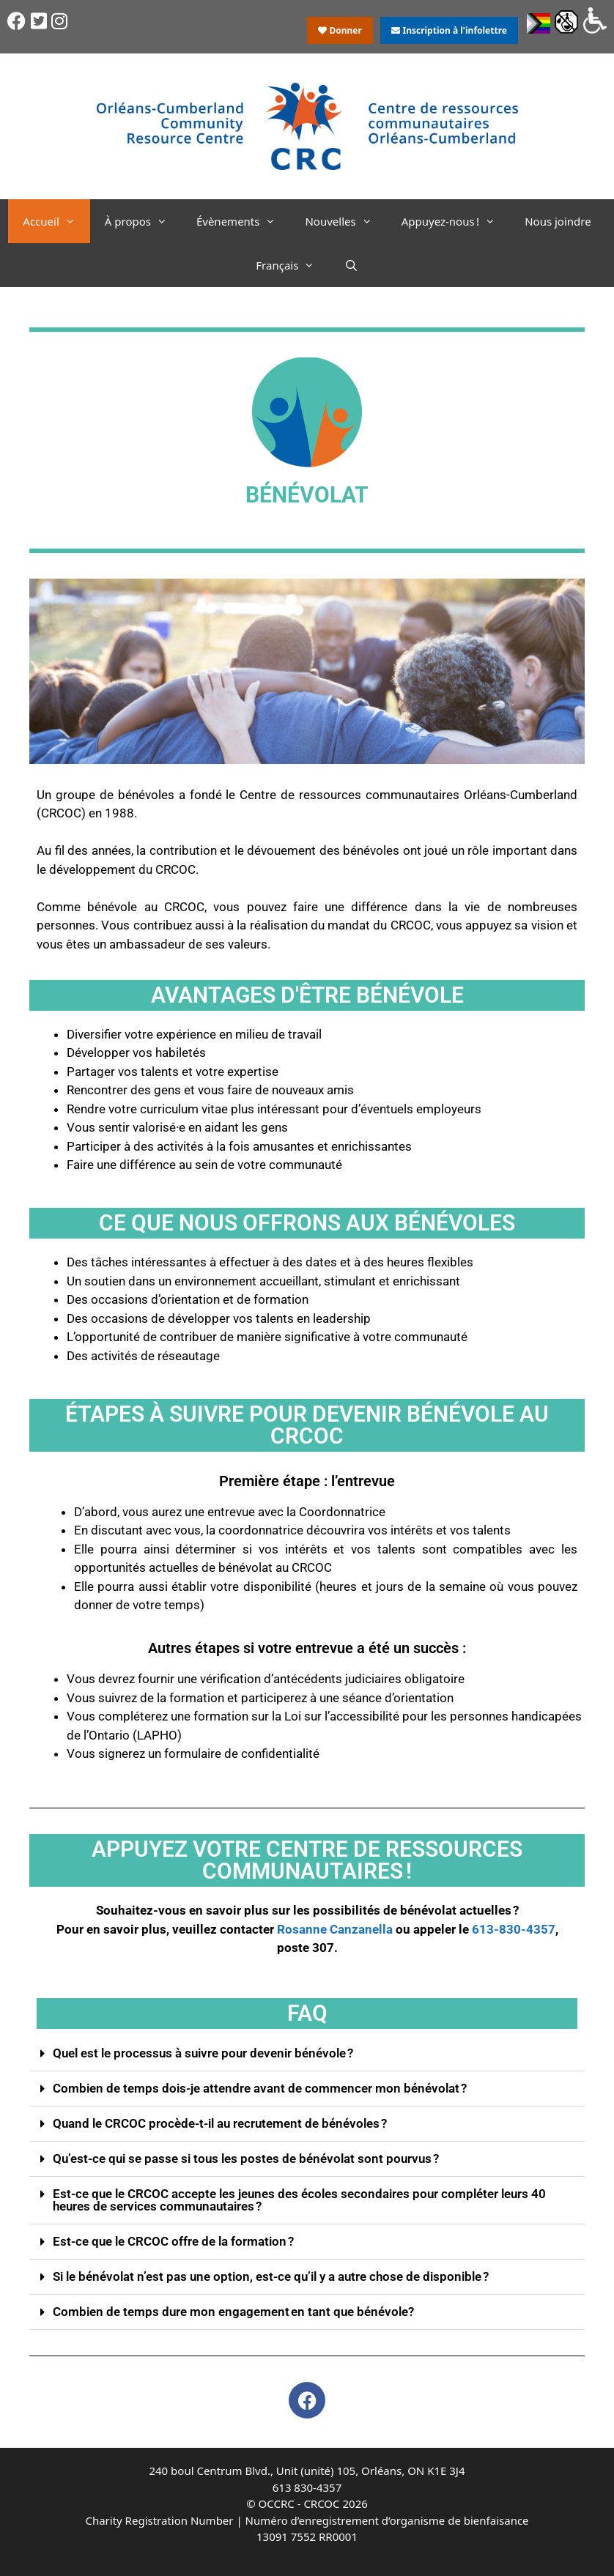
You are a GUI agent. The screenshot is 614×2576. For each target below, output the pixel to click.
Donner (340, 30)
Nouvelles (345, 221)
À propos (143, 221)
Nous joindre (558, 221)
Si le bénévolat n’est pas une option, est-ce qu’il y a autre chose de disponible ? (271, 2276)
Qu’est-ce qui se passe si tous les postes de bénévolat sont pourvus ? (246, 2158)
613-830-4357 (513, 1929)
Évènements (243, 221)
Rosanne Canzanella (335, 1929)
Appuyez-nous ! (456, 221)
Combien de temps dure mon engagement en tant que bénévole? (233, 2311)
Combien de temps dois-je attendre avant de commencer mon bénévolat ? (260, 2088)
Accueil (56, 221)
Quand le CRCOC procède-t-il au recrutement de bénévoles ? (220, 2123)
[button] (307, 2053)
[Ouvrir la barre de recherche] (350, 265)
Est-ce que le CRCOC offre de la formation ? (173, 2241)
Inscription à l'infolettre (449, 30)
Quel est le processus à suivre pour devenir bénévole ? (203, 2053)
